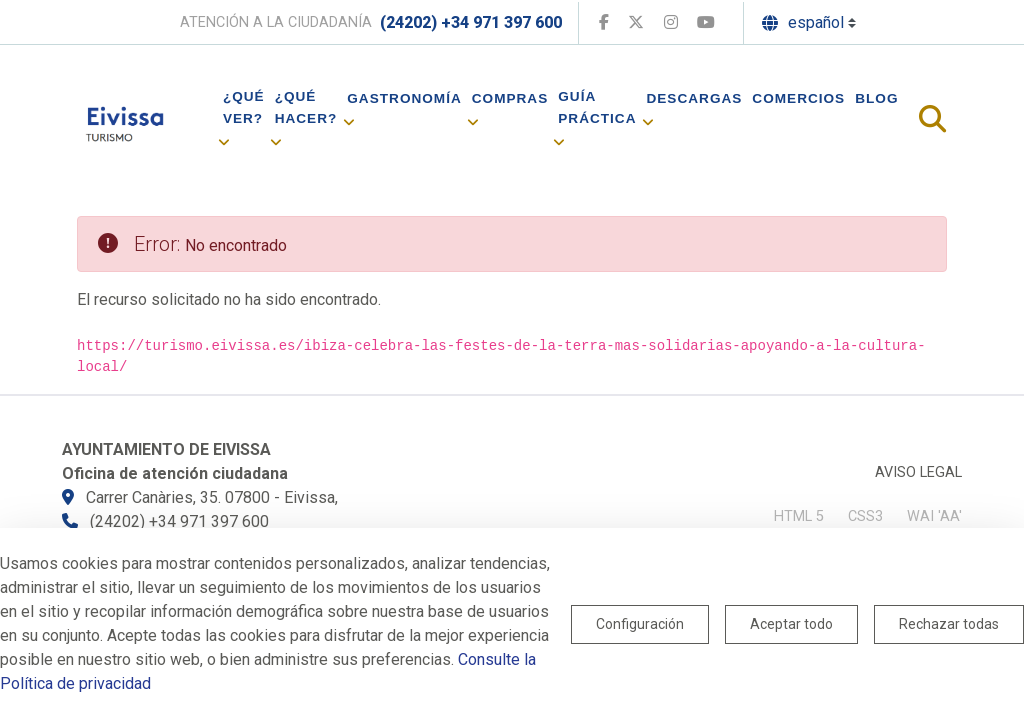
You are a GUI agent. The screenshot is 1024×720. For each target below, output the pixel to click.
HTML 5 (799, 516)
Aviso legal (918, 472)
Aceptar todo (791, 624)
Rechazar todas (949, 624)
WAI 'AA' (934, 516)
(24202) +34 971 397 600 (471, 22)
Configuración (640, 624)
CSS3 (865, 516)
